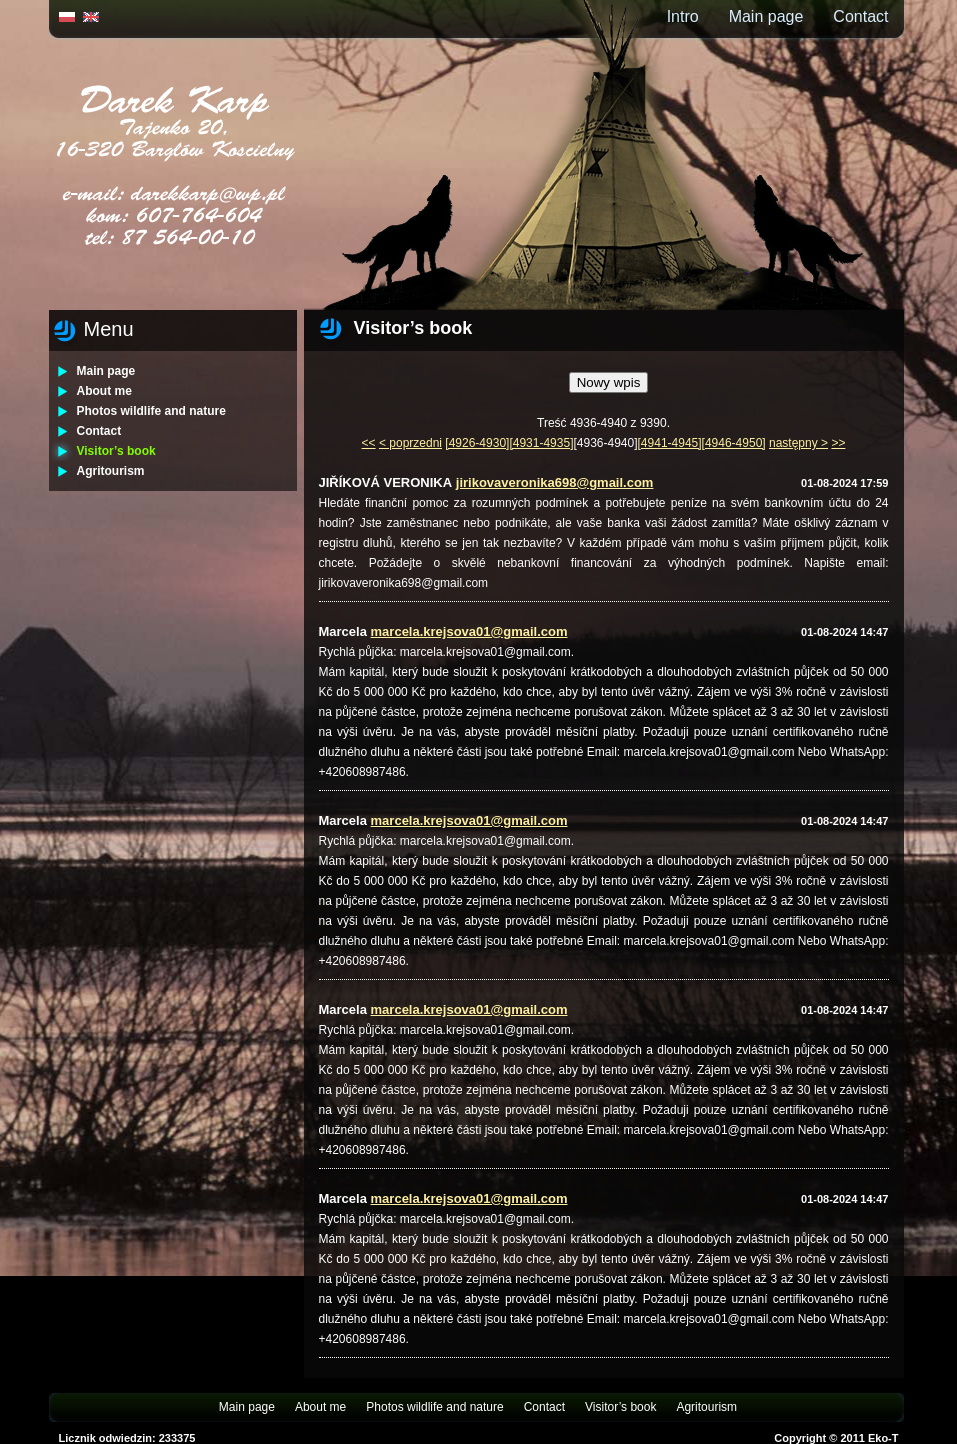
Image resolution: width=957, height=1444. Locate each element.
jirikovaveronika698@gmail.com (555, 482)
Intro (683, 16)
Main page (766, 16)
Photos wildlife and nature (151, 411)
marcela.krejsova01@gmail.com (469, 631)
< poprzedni (410, 443)
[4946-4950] (734, 443)
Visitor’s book (116, 451)
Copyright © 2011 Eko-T (836, 1438)
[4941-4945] (670, 443)
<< (369, 443)
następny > (798, 443)
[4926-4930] (477, 443)
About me (104, 391)
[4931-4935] (541, 443)
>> (838, 443)
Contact (860, 16)
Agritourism (111, 471)
